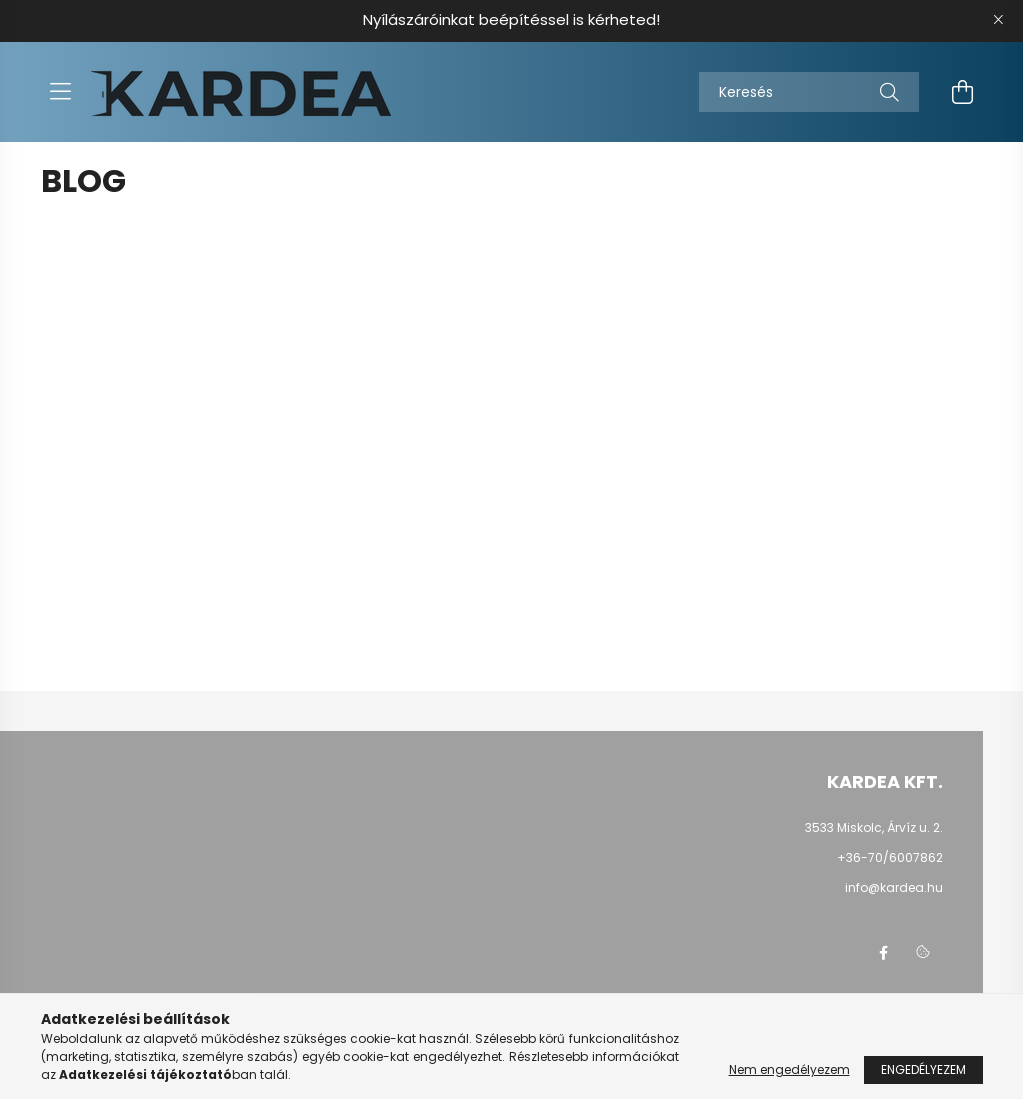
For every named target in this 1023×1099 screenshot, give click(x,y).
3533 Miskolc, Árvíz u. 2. (874, 827)
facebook (883, 953)
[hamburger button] (61, 92)
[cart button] (963, 92)
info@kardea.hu (894, 887)
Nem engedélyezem (789, 1069)
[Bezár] (998, 20)
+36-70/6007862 (890, 857)
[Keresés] (809, 92)
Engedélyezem (923, 1069)
